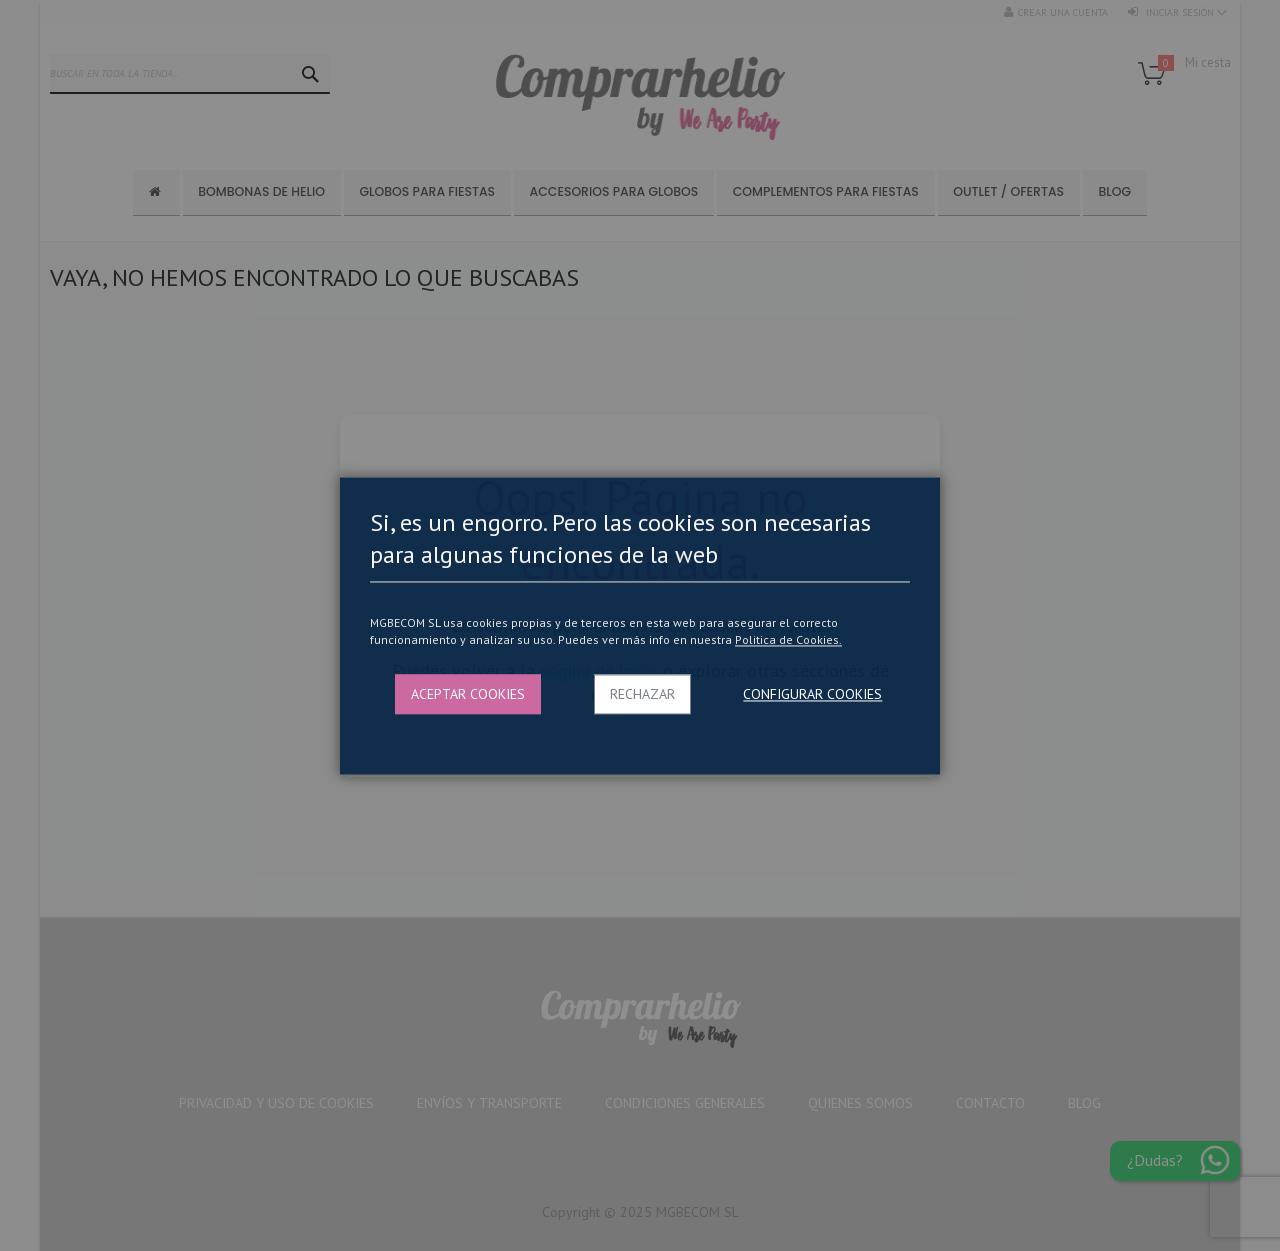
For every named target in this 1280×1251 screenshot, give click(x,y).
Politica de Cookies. (788, 640)
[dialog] (640, 625)
